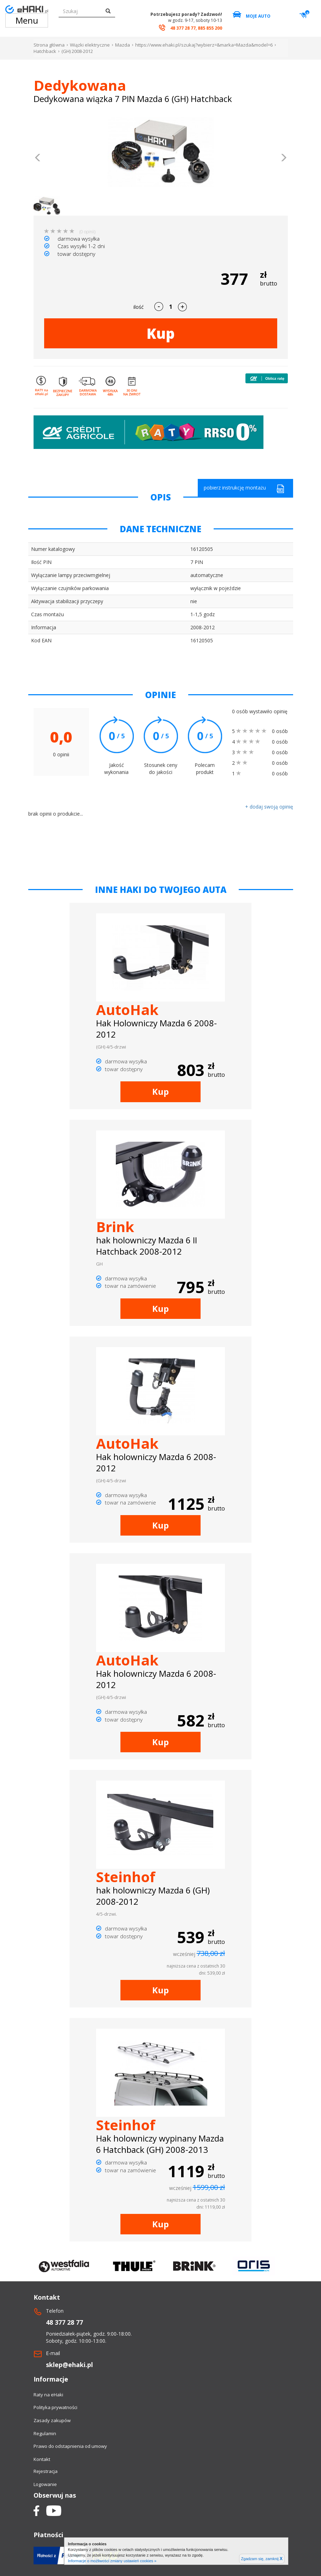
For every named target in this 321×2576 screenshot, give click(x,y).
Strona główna (49, 45)
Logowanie (45, 2484)
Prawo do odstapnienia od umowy (70, 2446)
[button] (38, 158)
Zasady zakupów (52, 2420)
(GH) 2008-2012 (77, 51)
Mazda (122, 45)
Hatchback (45, 51)
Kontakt (42, 2459)
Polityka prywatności (55, 2407)
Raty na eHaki (48, 2394)
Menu (27, 20)
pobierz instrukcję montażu (244, 488)
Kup (161, 333)
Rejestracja (46, 2471)
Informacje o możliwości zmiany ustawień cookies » (112, 2561)
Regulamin (45, 2433)
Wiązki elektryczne (90, 45)
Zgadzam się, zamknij (262, 2558)
